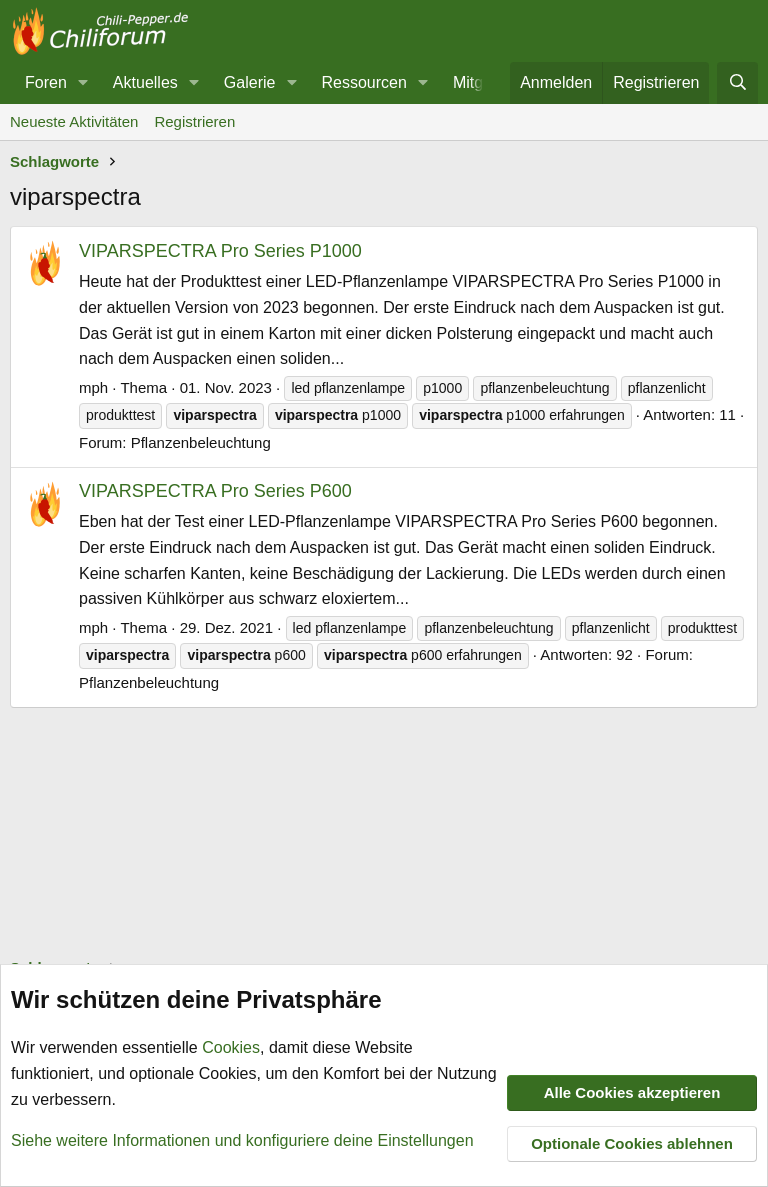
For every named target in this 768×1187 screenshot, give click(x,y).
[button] (83, 83)
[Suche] (737, 83)
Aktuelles (145, 82)
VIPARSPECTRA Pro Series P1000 (220, 251)
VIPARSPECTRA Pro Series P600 (215, 491)
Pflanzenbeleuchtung (201, 442)
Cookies (231, 1048)
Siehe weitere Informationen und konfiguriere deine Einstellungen (242, 1140)
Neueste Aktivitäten (74, 121)
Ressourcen (363, 82)
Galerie (250, 82)
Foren (46, 82)
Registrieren (194, 121)
